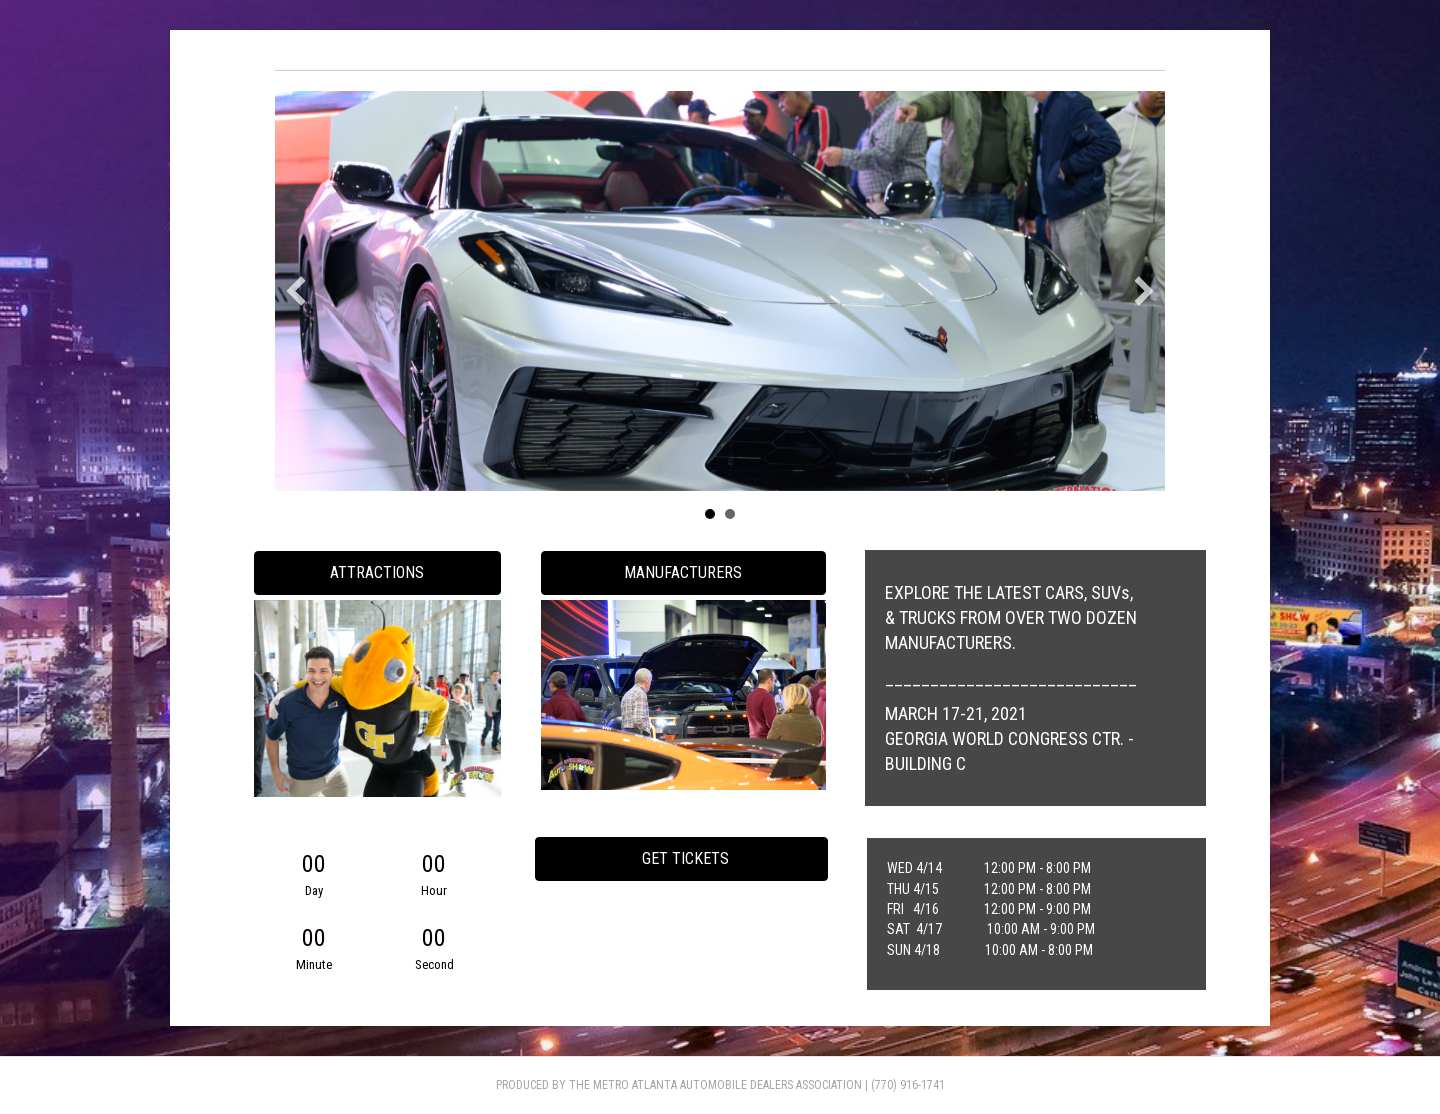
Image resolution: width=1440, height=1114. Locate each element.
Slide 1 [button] (710, 514)
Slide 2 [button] (730, 514)
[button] (296, 291)
